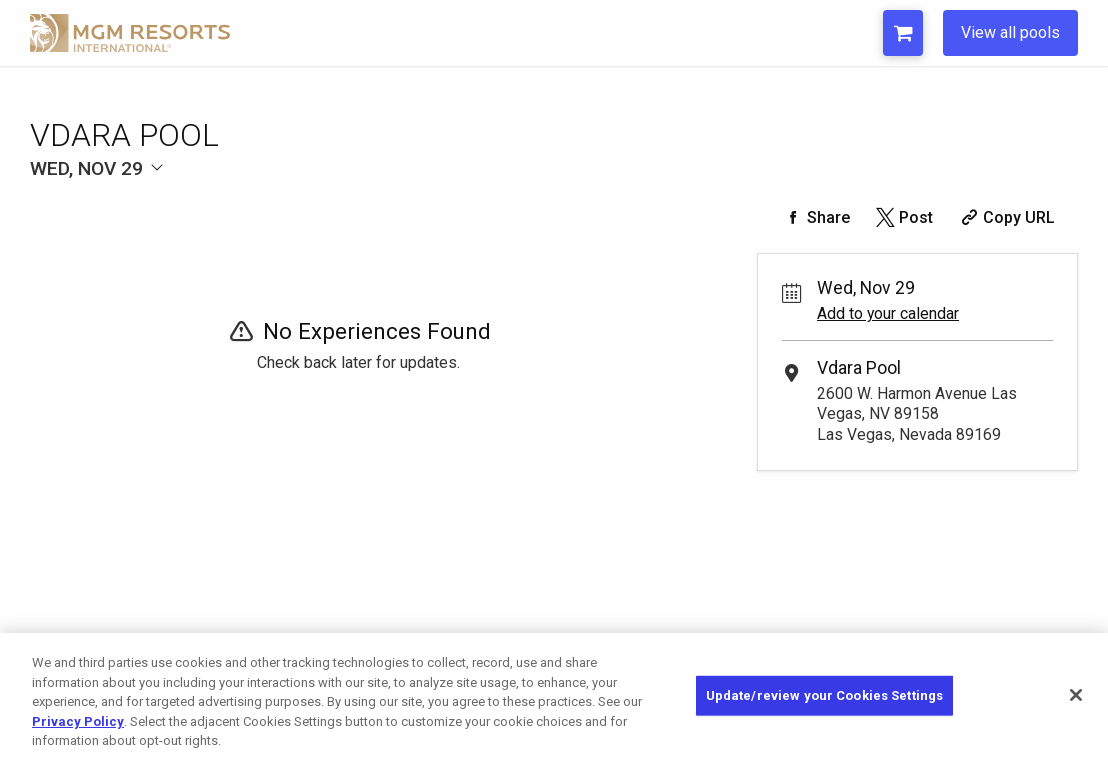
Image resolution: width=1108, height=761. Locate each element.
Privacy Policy (78, 721)
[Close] (1076, 695)
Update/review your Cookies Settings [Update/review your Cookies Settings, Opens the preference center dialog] (825, 695)
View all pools (1010, 32)
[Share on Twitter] (903, 217)
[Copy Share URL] (1005, 217)
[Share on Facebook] (815, 217)
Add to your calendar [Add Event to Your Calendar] (888, 313)
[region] (554, 697)
